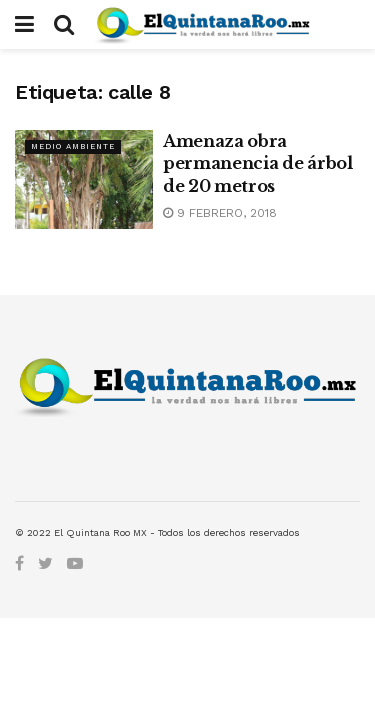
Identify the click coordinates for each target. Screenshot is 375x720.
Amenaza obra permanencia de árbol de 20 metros (258, 163)
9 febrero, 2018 (220, 213)
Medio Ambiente (73, 146)
